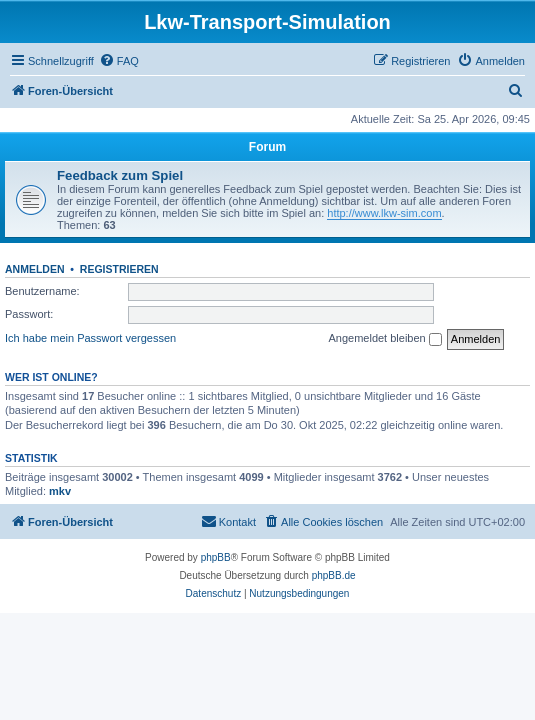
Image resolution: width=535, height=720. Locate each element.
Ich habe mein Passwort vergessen (90, 338)
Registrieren (119, 269)
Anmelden (35, 269)
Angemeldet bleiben (384, 339)
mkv (60, 491)
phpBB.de (334, 575)
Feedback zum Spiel (120, 175)
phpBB (216, 557)
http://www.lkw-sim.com (384, 213)
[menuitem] (119, 61)
